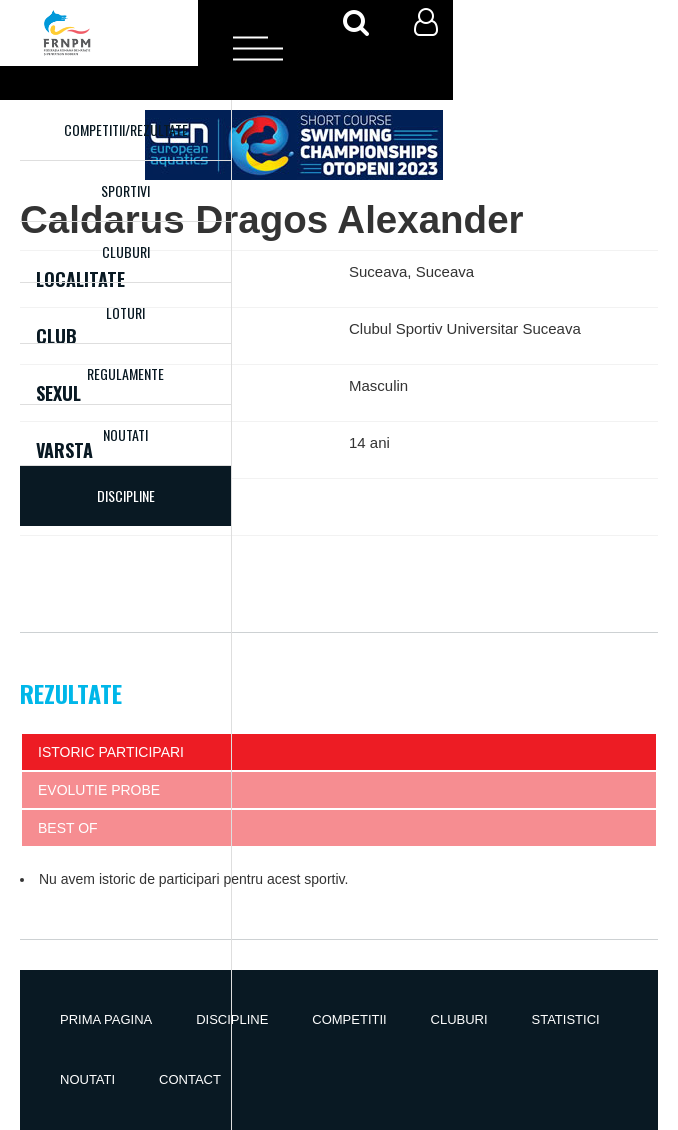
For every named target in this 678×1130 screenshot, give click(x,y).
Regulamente (125, 373)
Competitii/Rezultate (126, 129)
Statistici (566, 1019)
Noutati (125, 434)
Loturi (125, 312)
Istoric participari (111, 752)
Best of (68, 828)
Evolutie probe (99, 790)
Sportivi (125, 190)
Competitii (349, 1019)
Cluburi (126, 251)
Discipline (232, 1019)
